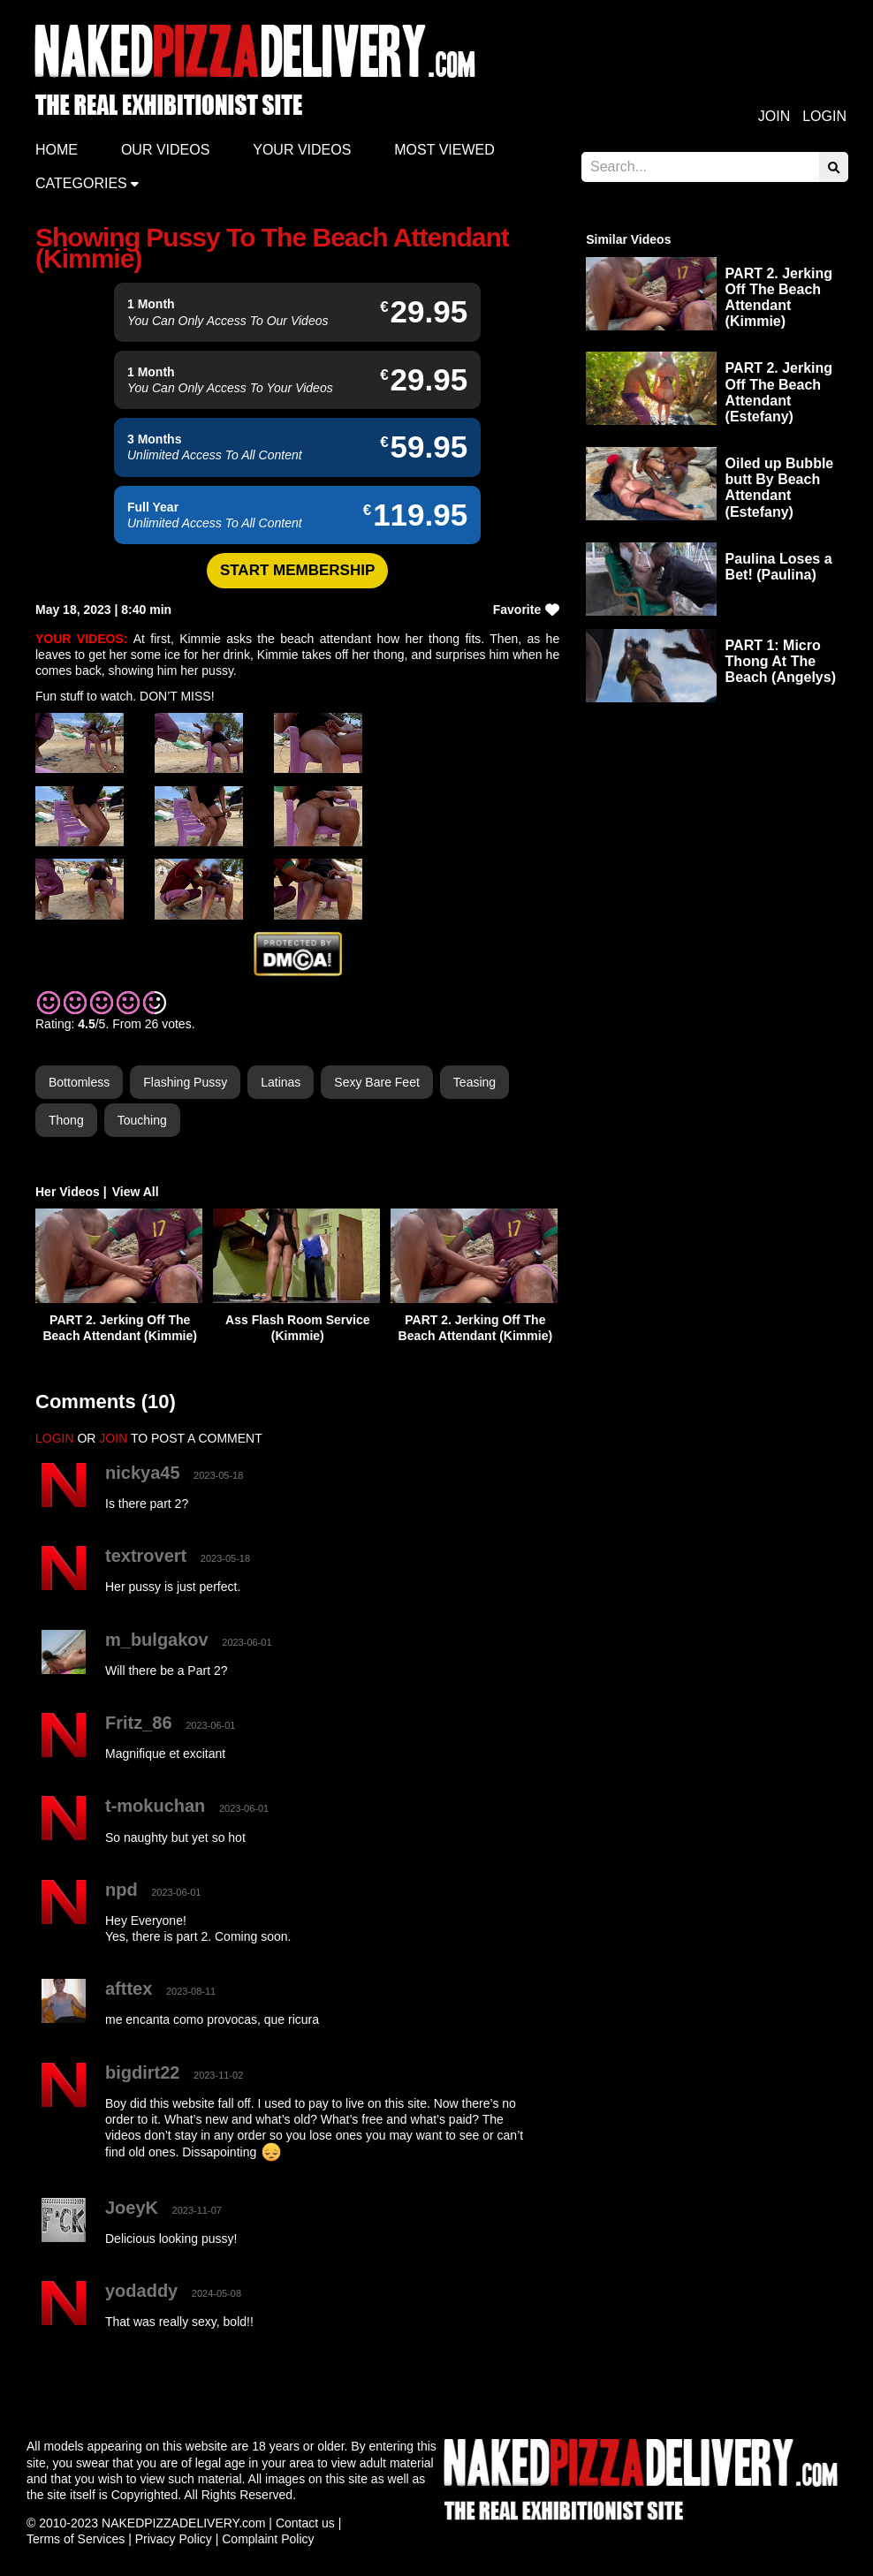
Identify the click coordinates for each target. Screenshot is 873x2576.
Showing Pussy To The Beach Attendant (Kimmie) (272, 248)
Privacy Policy (173, 2539)
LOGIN (54, 1438)
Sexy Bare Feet (377, 1082)
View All (135, 1192)
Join (774, 116)
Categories (81, 183)
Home (56, 149)
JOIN (113, 1438)
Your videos (302, 149)
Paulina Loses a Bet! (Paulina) (778, 566)
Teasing (474, 1082)
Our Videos (165, 149)
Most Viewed (444, 149)
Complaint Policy (268, 2539)
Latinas (280, 1082)
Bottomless (79, 1082)
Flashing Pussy (185, 1082)
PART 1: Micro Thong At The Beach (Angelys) (780, 661)
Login (824, 116)
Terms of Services (76, 2539)
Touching (142, 1120)
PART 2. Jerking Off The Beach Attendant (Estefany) (779, 392)
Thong (66, 1120)
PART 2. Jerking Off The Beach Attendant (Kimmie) (779, 298)
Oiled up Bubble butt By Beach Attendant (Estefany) (779, 487)
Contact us (305, 2523)
